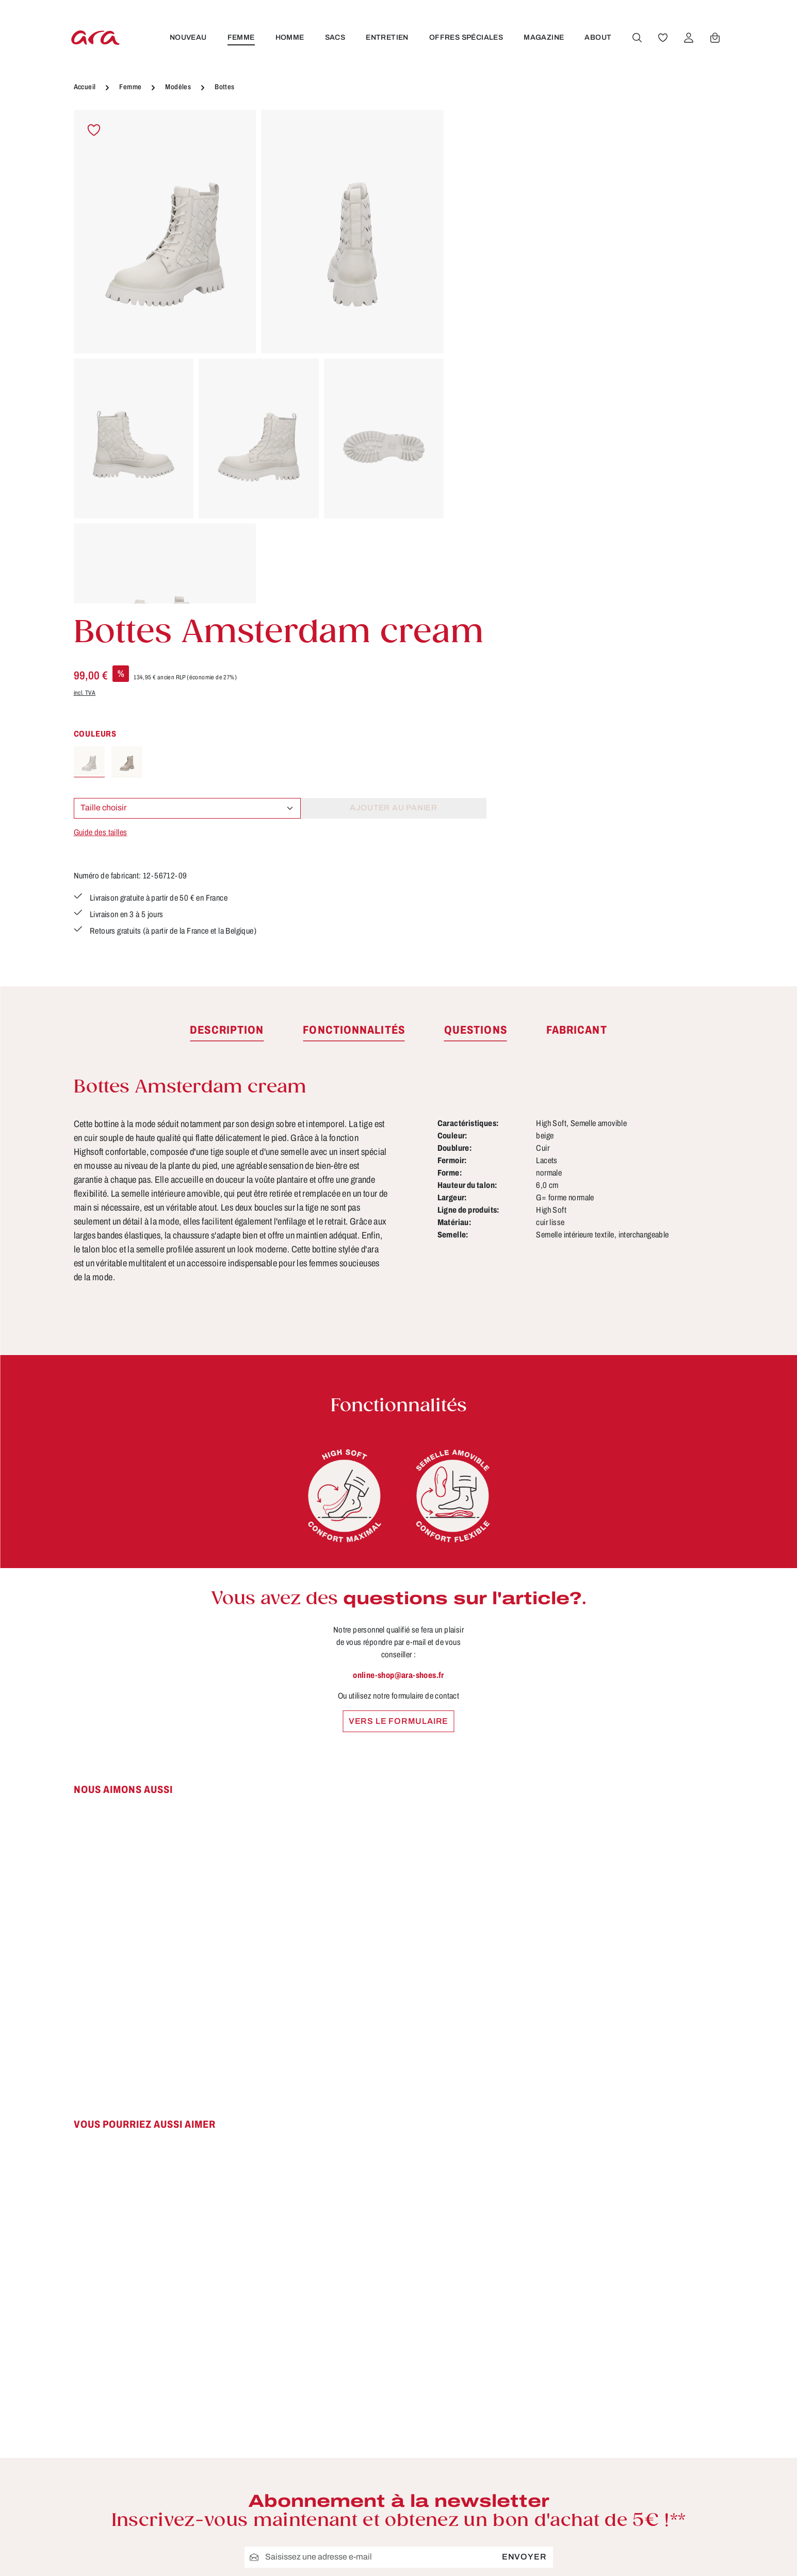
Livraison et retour (503, 2487)
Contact (314, 2525)
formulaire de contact (178, 2507)
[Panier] (714, 37)
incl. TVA (476, 254)
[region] (258, 357)
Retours (482, 2563)
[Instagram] (648, 2503)
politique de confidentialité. (430, 2280)
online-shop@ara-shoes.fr (398, 1336)
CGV (475, 2448)
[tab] (227, 692)
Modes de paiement (507, 2525)
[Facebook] (648, 2467)
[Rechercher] (636, 37)
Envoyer (524, 2218)
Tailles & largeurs (334, 2487)
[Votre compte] (688, 37)
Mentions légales (501, 2506)
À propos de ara (331, 2448)
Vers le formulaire (398, 1382)
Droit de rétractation (507, 2467)
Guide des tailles (491, 393)
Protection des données (515, 2544)
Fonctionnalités (330, 2506)
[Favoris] (662, 37)
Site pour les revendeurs (349, 2563)
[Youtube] (681, 2467)
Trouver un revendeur (343, 2544)
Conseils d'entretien (339, 2467)
